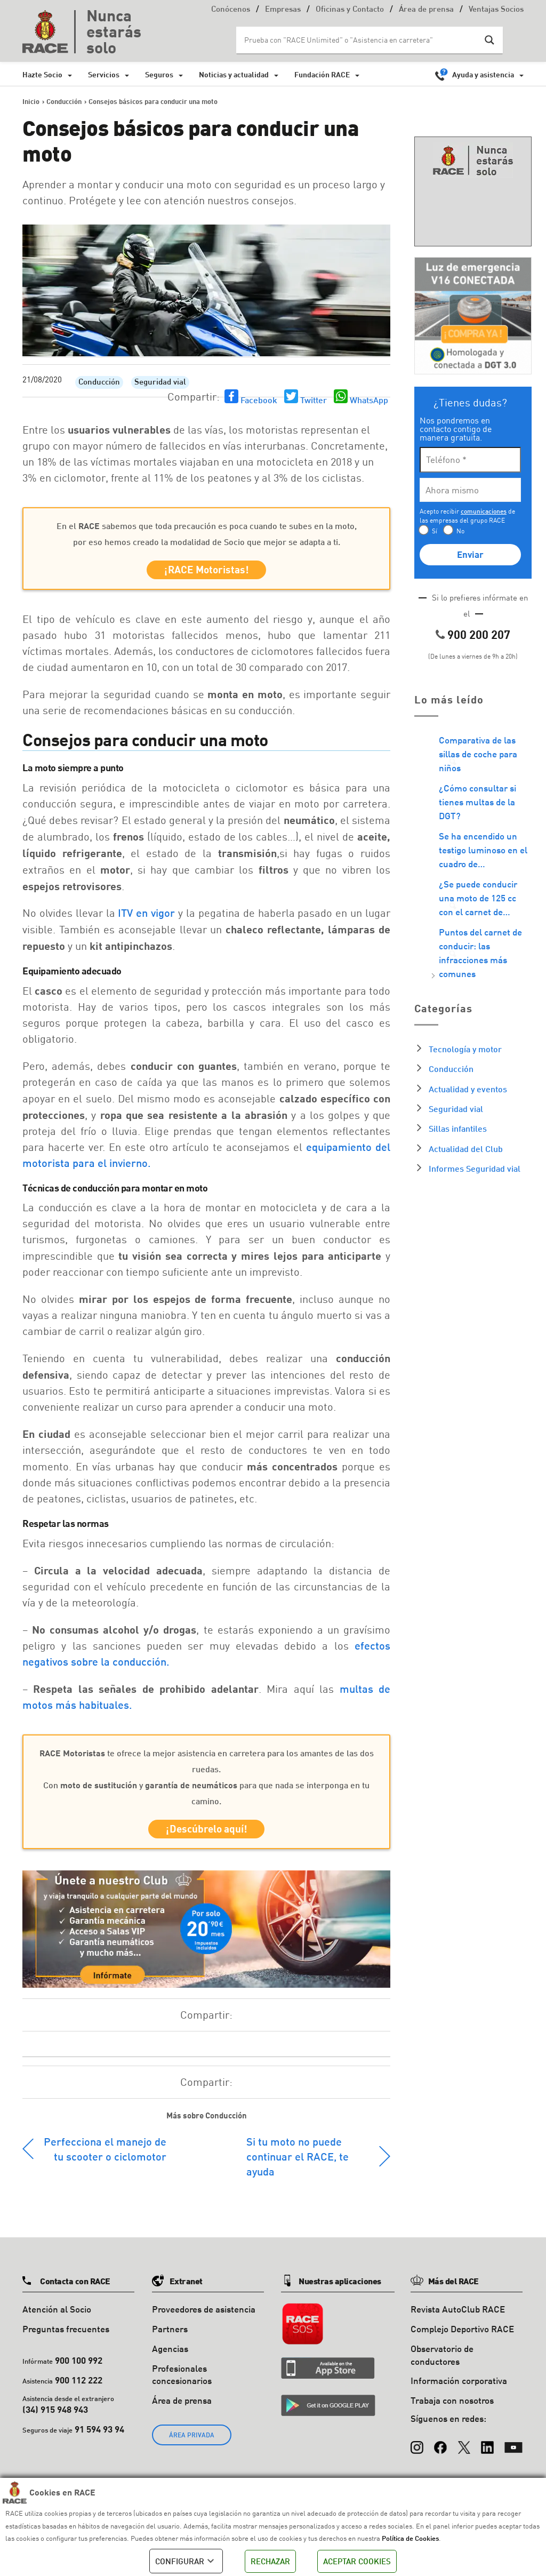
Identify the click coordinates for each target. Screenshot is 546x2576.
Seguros (159, 74)
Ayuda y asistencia (483, 74)
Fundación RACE (322, 74)
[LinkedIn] (487, 2448)
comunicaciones (484, 511)
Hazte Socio (42, 74)
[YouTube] (513, 2448)
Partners (170, 2335)
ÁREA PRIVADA (191, 2441)
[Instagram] (417, 2448)
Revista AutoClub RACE (458, 2315)
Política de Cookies (410, 2538)
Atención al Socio (56, 2315)
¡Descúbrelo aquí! (206, 1834)
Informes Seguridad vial (474, 1168)
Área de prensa (426, 10)
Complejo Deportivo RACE (462, 2335)
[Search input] (358, 40)
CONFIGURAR (186, 2561)
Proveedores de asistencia (203, 2315)
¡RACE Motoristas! (206, 571)
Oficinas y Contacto (350, 10)
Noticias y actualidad (234, 74)
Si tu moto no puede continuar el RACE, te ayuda (297, 2162)
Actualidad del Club (466, 1148)
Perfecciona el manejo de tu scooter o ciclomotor (105, 2155)
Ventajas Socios (496, 10)
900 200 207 (478, 634)
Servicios (103, 74)
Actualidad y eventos (468, 1089)
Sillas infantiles (458, 1128)
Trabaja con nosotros (452, 2406)
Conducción (99, 383)
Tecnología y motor (465, 1049)
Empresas (283, 10)
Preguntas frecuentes (65, 2335)
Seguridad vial (160, 383)
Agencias (170, 2355)
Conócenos (230, 10)
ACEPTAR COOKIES (357, 2561)
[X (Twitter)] (463, 2448)
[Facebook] (440, 2448)
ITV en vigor (148, 915)
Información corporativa (459, 2387)
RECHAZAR (270, 2561)
